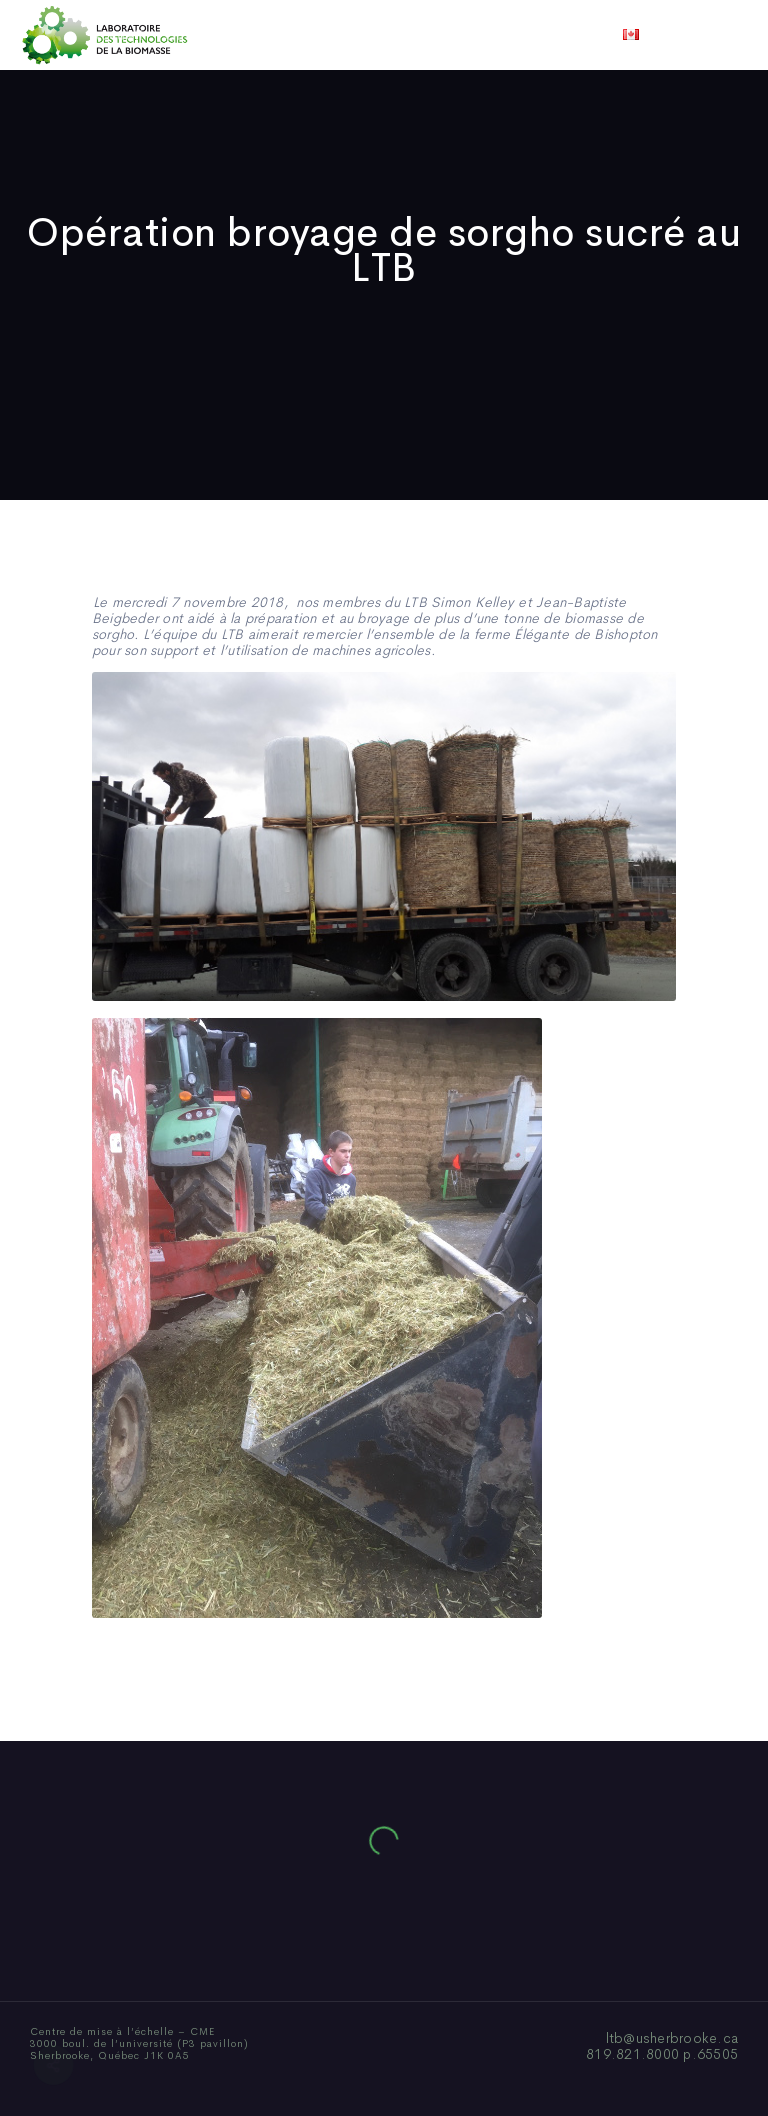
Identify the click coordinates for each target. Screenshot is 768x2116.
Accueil (116, 35)
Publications (356, 35)
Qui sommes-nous (227, 35)
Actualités (458, 35)
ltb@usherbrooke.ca (672, 2038)
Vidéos (541, 35)
